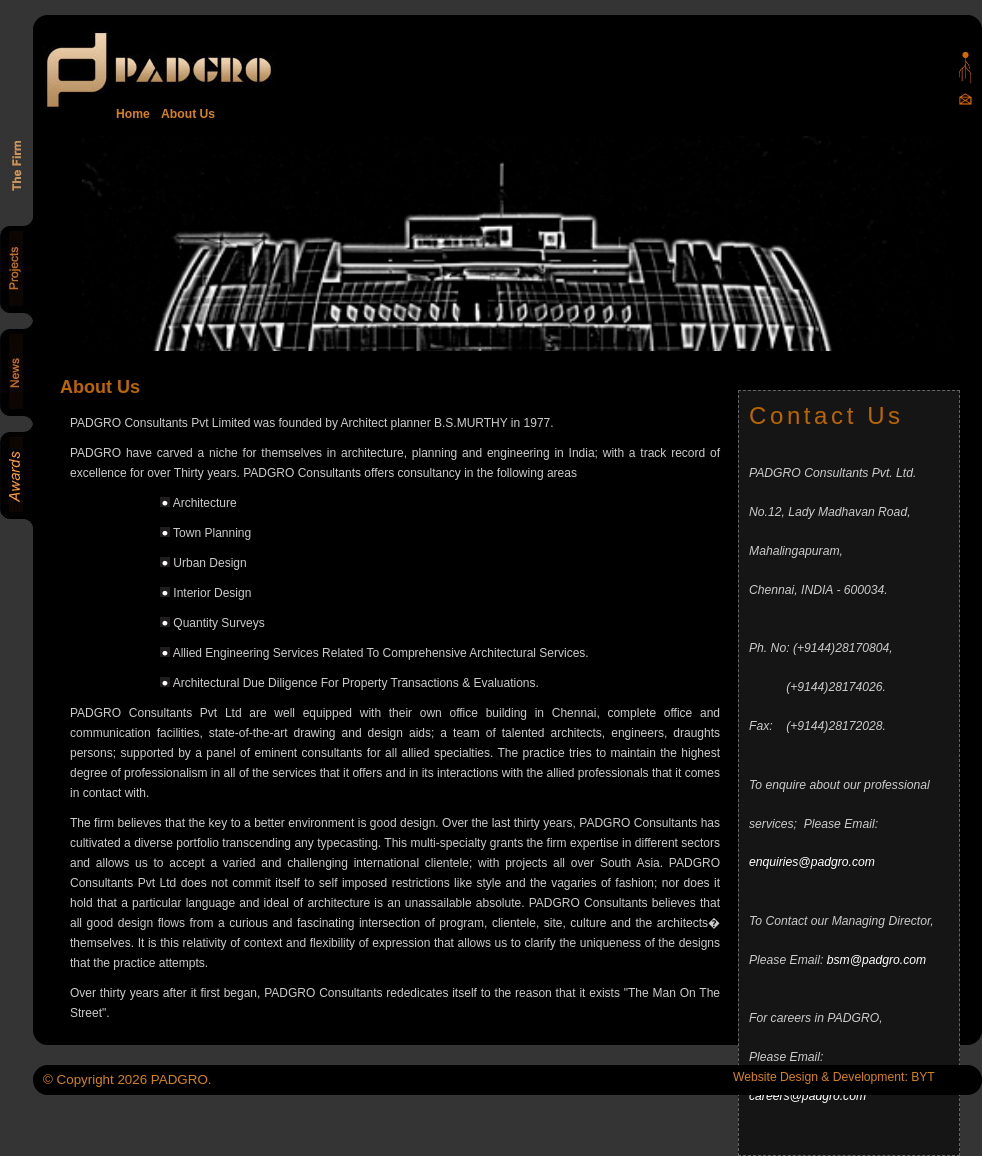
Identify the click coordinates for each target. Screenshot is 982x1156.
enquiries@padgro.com (812, 862)
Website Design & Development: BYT (834, 1077)
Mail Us (965, 98)
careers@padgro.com (807, 1096)
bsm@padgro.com (877, 960)
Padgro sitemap (965, 67)
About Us (185, 114)
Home (133, 114)
